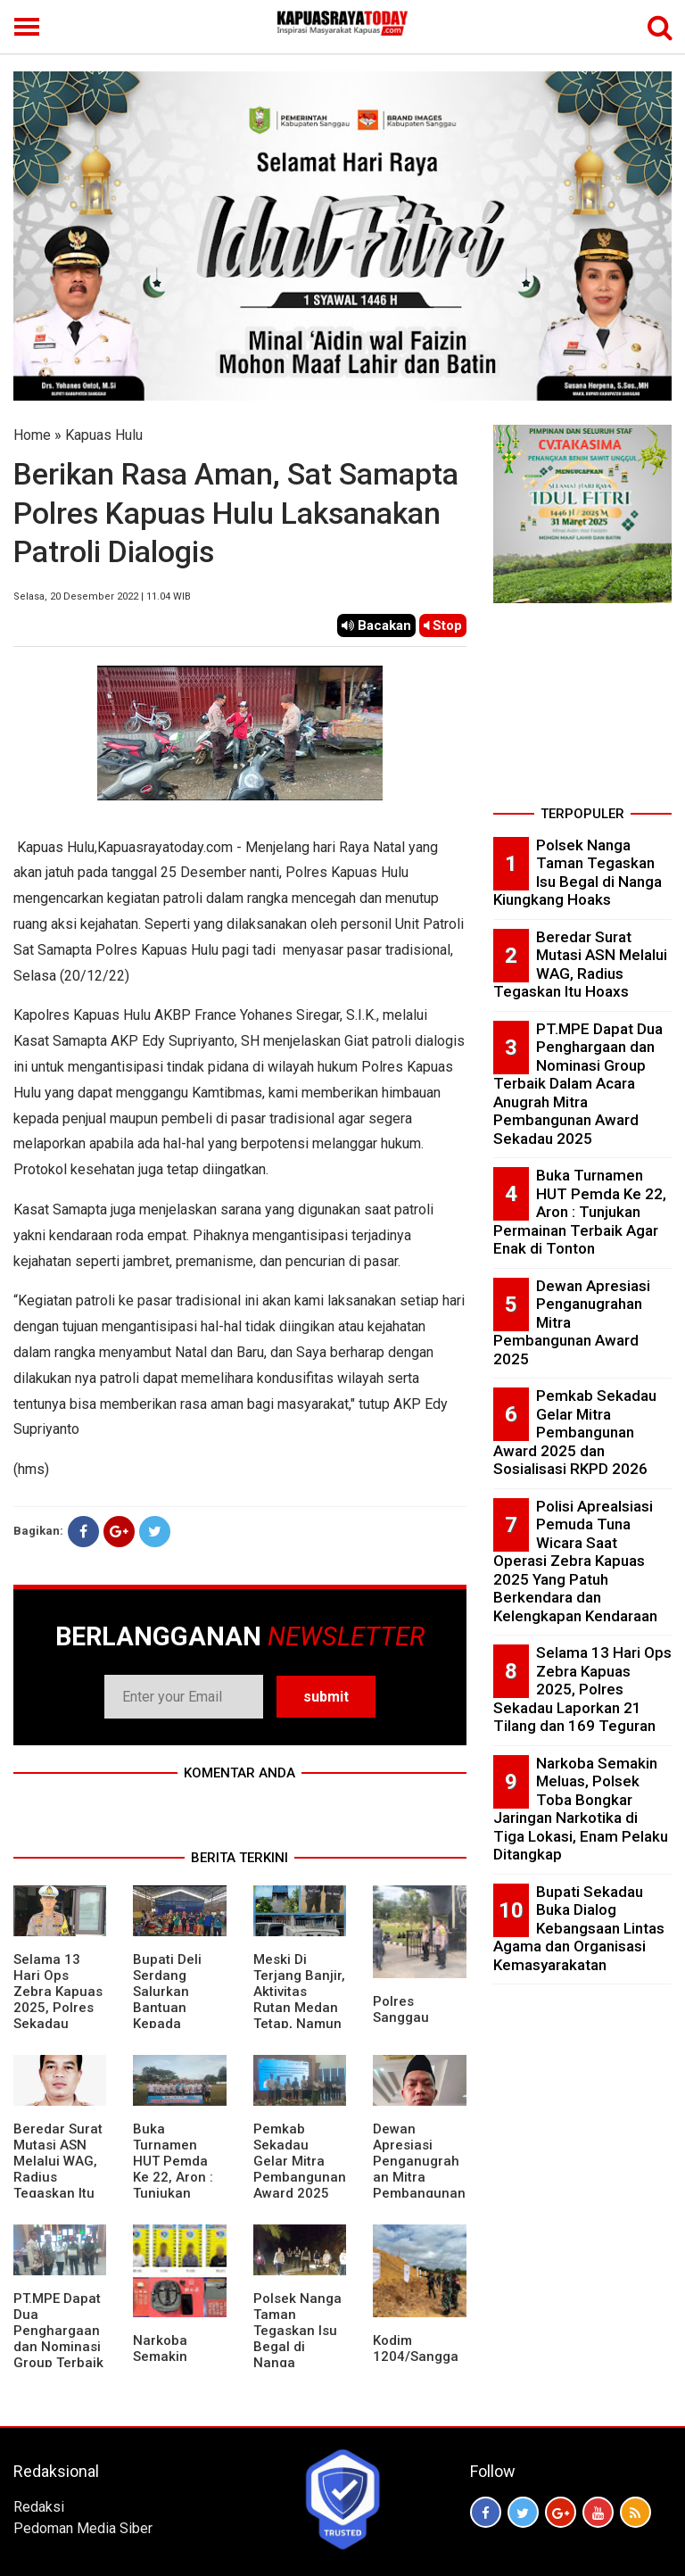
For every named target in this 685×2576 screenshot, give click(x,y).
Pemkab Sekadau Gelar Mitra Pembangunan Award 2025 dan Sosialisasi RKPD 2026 (299, 2185)
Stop (443, 625)
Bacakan (376, 625)
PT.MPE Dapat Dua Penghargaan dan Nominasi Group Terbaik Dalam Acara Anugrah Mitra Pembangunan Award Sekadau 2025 (578, 1083)
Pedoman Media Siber (83, 2528)
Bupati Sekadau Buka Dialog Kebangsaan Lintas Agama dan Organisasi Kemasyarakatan (578, 1928)
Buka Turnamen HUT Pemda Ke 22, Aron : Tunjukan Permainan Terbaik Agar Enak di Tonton (179, 2185)
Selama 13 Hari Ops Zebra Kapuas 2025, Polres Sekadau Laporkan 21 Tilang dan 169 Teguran (58, 2015)
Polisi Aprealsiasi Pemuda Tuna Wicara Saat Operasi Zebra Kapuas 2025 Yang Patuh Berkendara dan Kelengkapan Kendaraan (575, 1561)
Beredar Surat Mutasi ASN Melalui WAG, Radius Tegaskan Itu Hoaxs (580, 964)
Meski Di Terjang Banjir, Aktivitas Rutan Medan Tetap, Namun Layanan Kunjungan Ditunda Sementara (299, 2023)
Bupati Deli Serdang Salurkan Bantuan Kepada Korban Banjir (176, 1999)
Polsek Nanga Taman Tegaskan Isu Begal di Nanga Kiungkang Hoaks (297, 2346)
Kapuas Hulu (104, 435)
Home (32, 435)
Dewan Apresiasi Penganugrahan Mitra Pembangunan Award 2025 (419, 2169)
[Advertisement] (582, 710)
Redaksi (38, 2506)
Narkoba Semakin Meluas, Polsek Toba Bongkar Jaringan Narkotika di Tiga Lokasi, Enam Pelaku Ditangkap (580, 1809)
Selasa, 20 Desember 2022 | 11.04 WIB (102, 596)
